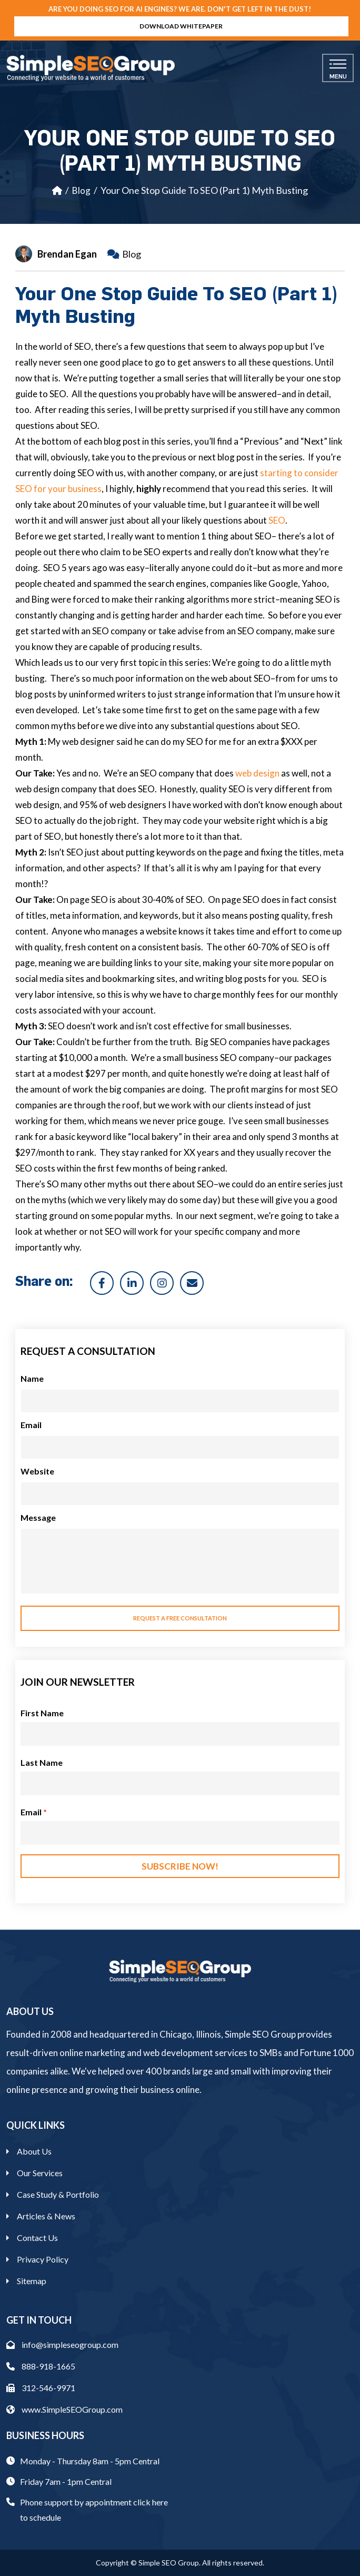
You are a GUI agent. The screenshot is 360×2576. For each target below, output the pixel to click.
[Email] (180, 1833)
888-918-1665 (40, 2366)
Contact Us (37, 2238)
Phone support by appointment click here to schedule (94, 2509)
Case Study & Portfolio (58, 2194)
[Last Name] (180, 1783)
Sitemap (31, 2281)
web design (257, 773)
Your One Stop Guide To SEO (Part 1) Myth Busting (204, 190)
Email (31, 1425)
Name (32, 1378)
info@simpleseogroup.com (62, 2344)
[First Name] (180, 1734)
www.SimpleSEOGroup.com (64, 2409)
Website (37, 1471)
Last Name (42, 1762)
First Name (42, 1713)
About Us (34, 2151)
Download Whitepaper (181, 26)
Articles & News (46, 2216)
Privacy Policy (42, 2259)
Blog (81, 190)
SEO (276, 520)
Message (38, 1517)
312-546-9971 (40, 2388)
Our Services (40, 2173)
